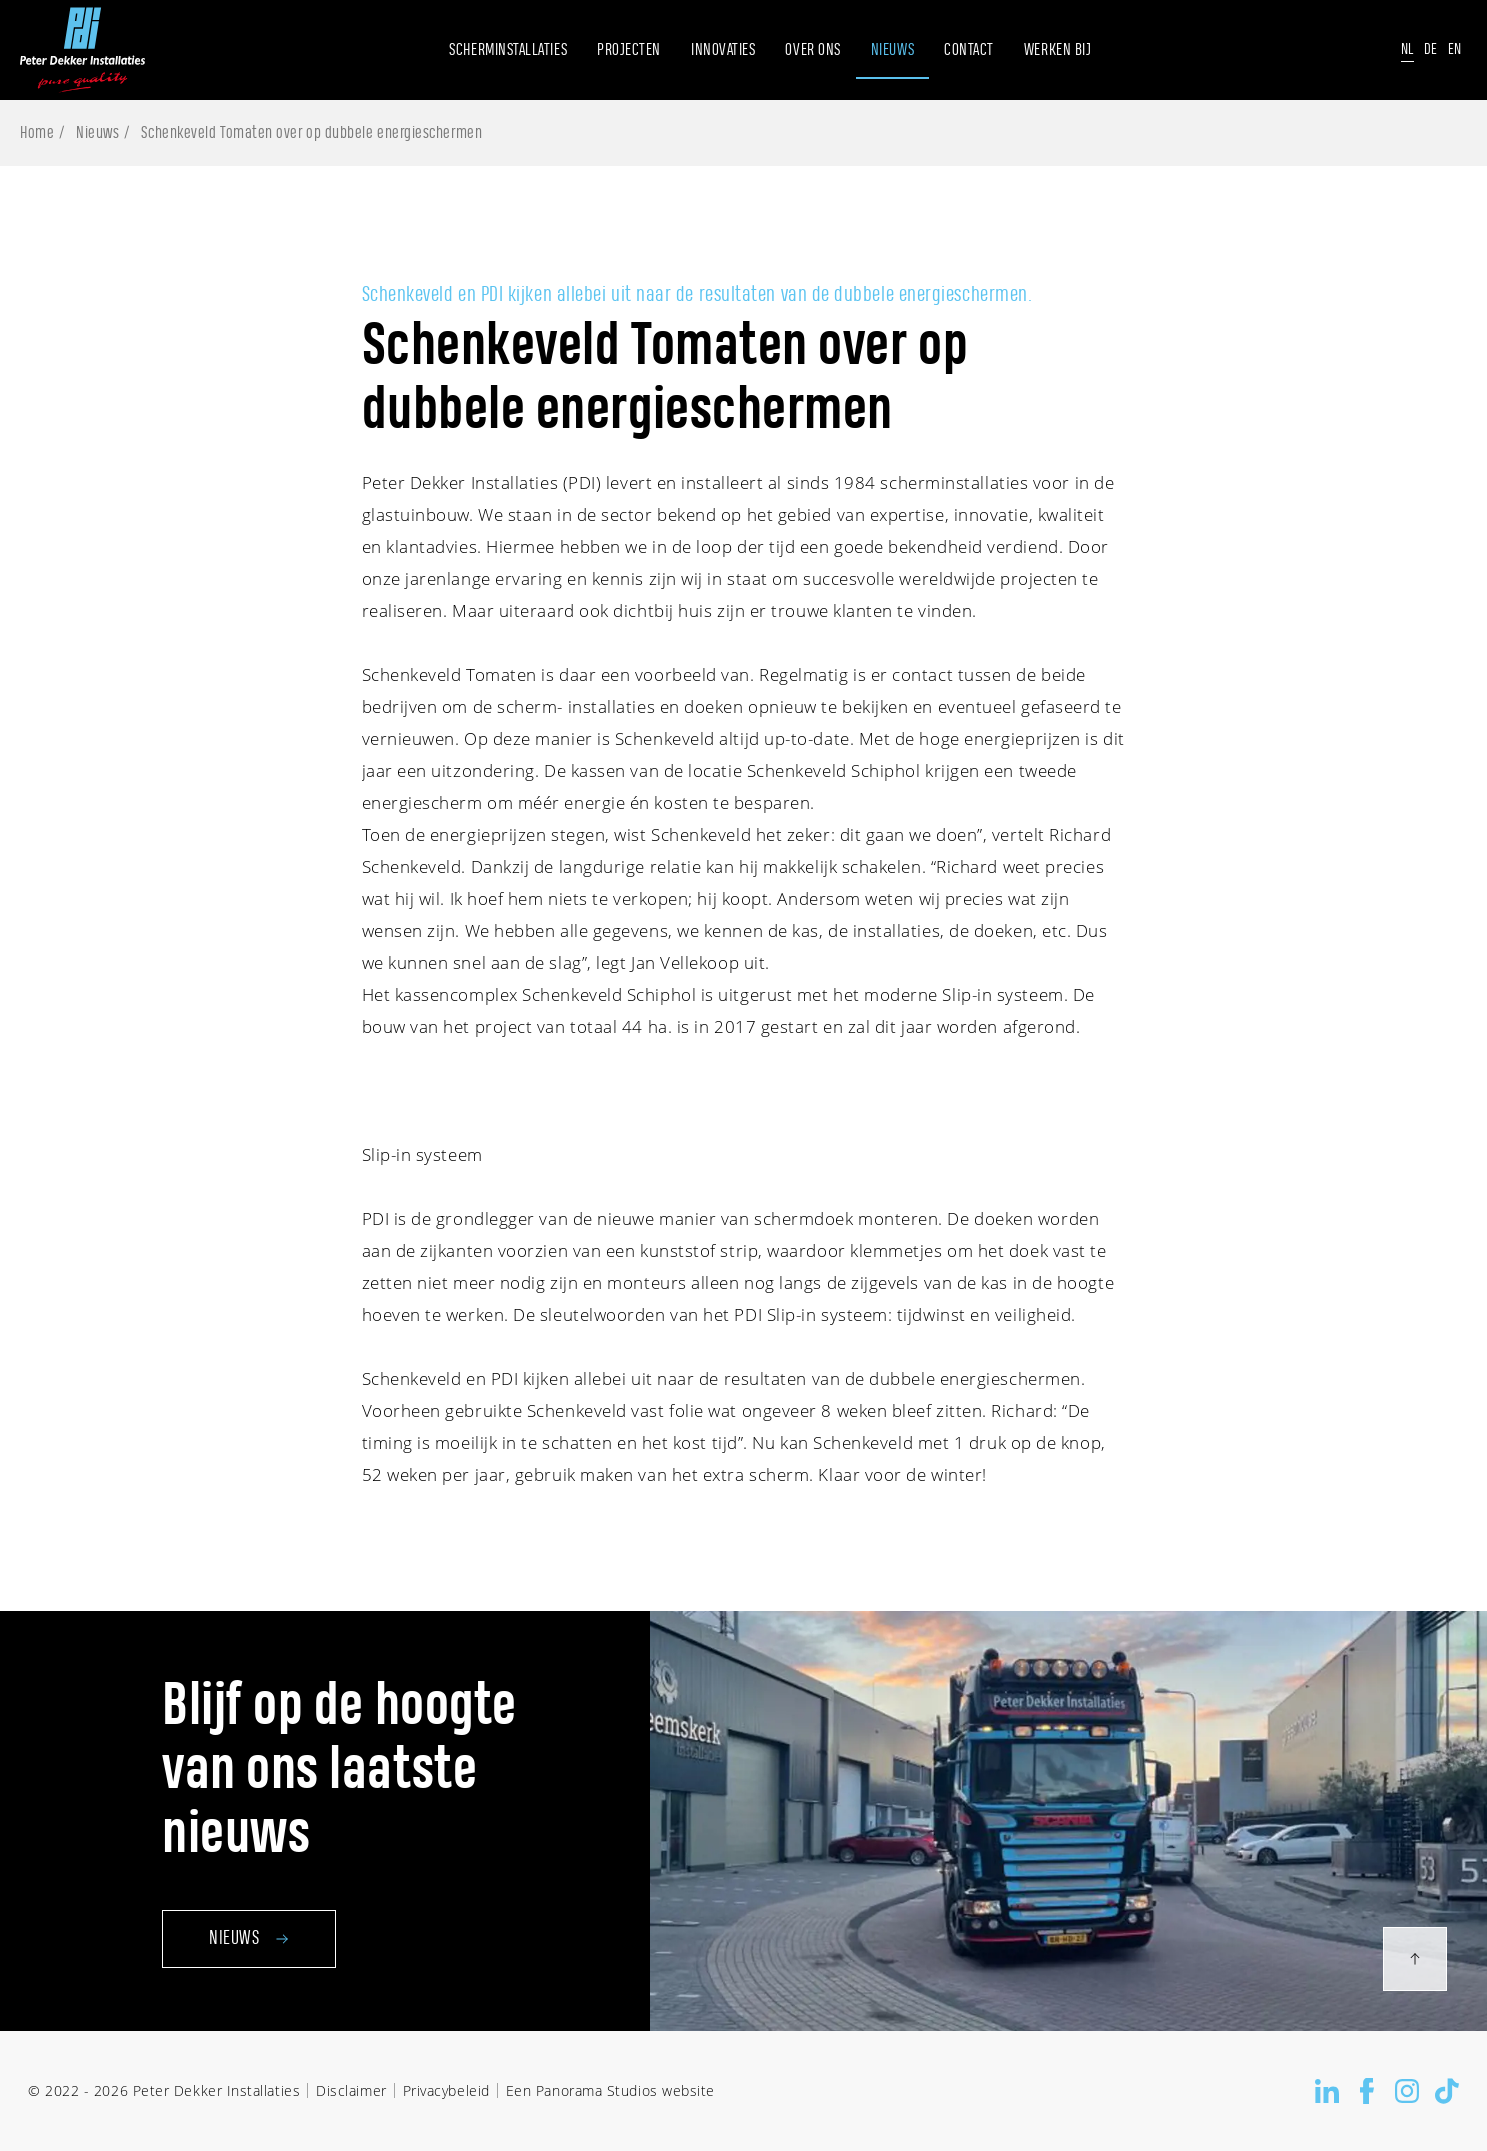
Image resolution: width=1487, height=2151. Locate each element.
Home (37, 133)
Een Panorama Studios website (610, 2090)
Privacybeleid (446, 2090)
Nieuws (97, 133)
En (1455, 49)
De (1431, 49)
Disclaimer (351, 2090)
